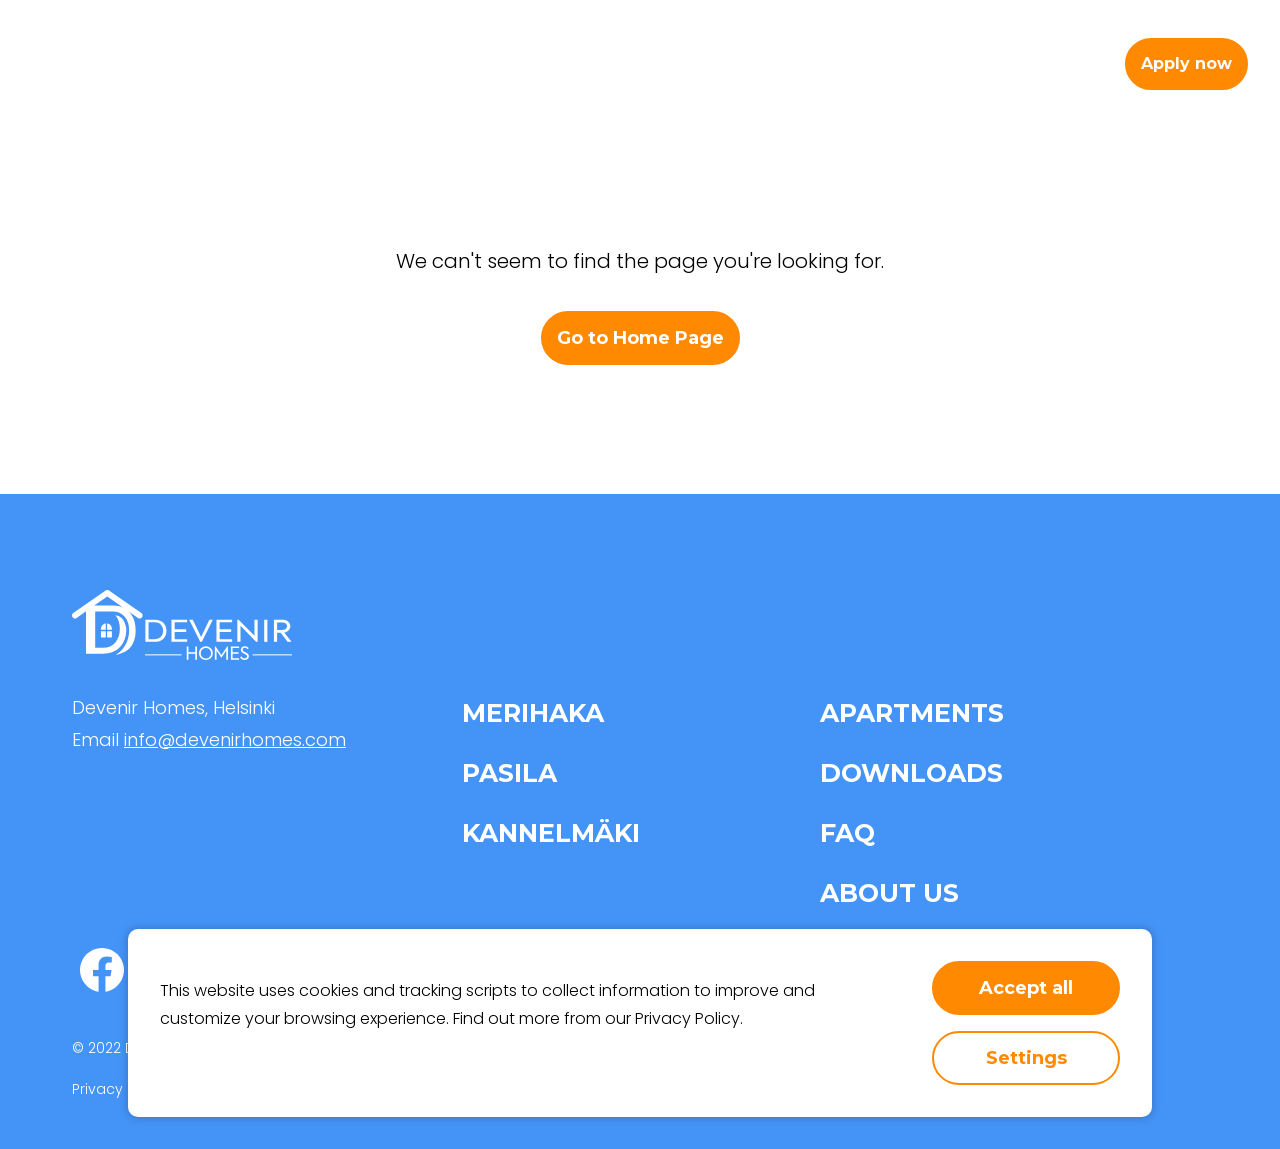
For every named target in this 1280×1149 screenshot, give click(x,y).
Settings (1026, 1058)
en (1047, 63)
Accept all (1026, 988)
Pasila (509, 773)
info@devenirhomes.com (235, 739)
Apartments (584, 63)
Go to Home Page (640, 338)
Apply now (1186, 63)
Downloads (911, 773)
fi (1086, 63)
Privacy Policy (687, 1018)
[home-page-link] (114, 64)
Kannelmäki (551, 833)
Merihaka (533, 713)
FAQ (847, 833)
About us (845, 63)
